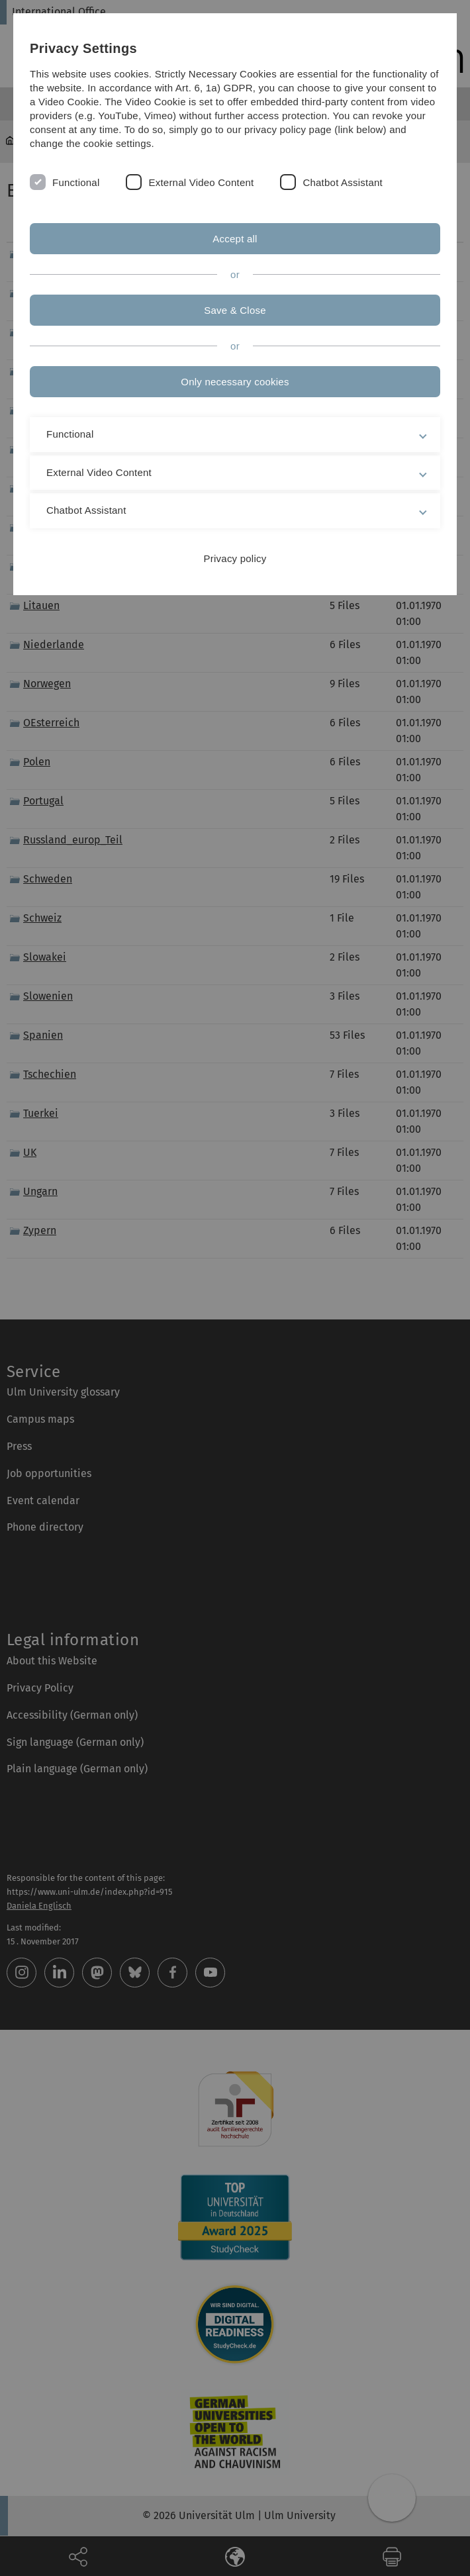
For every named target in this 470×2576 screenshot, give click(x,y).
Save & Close (235, 310)
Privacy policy (235, 558)
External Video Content (201, 182)
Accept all (234, 238)
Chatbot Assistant (343, 182)
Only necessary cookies (235, 381)
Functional (75, 182)
